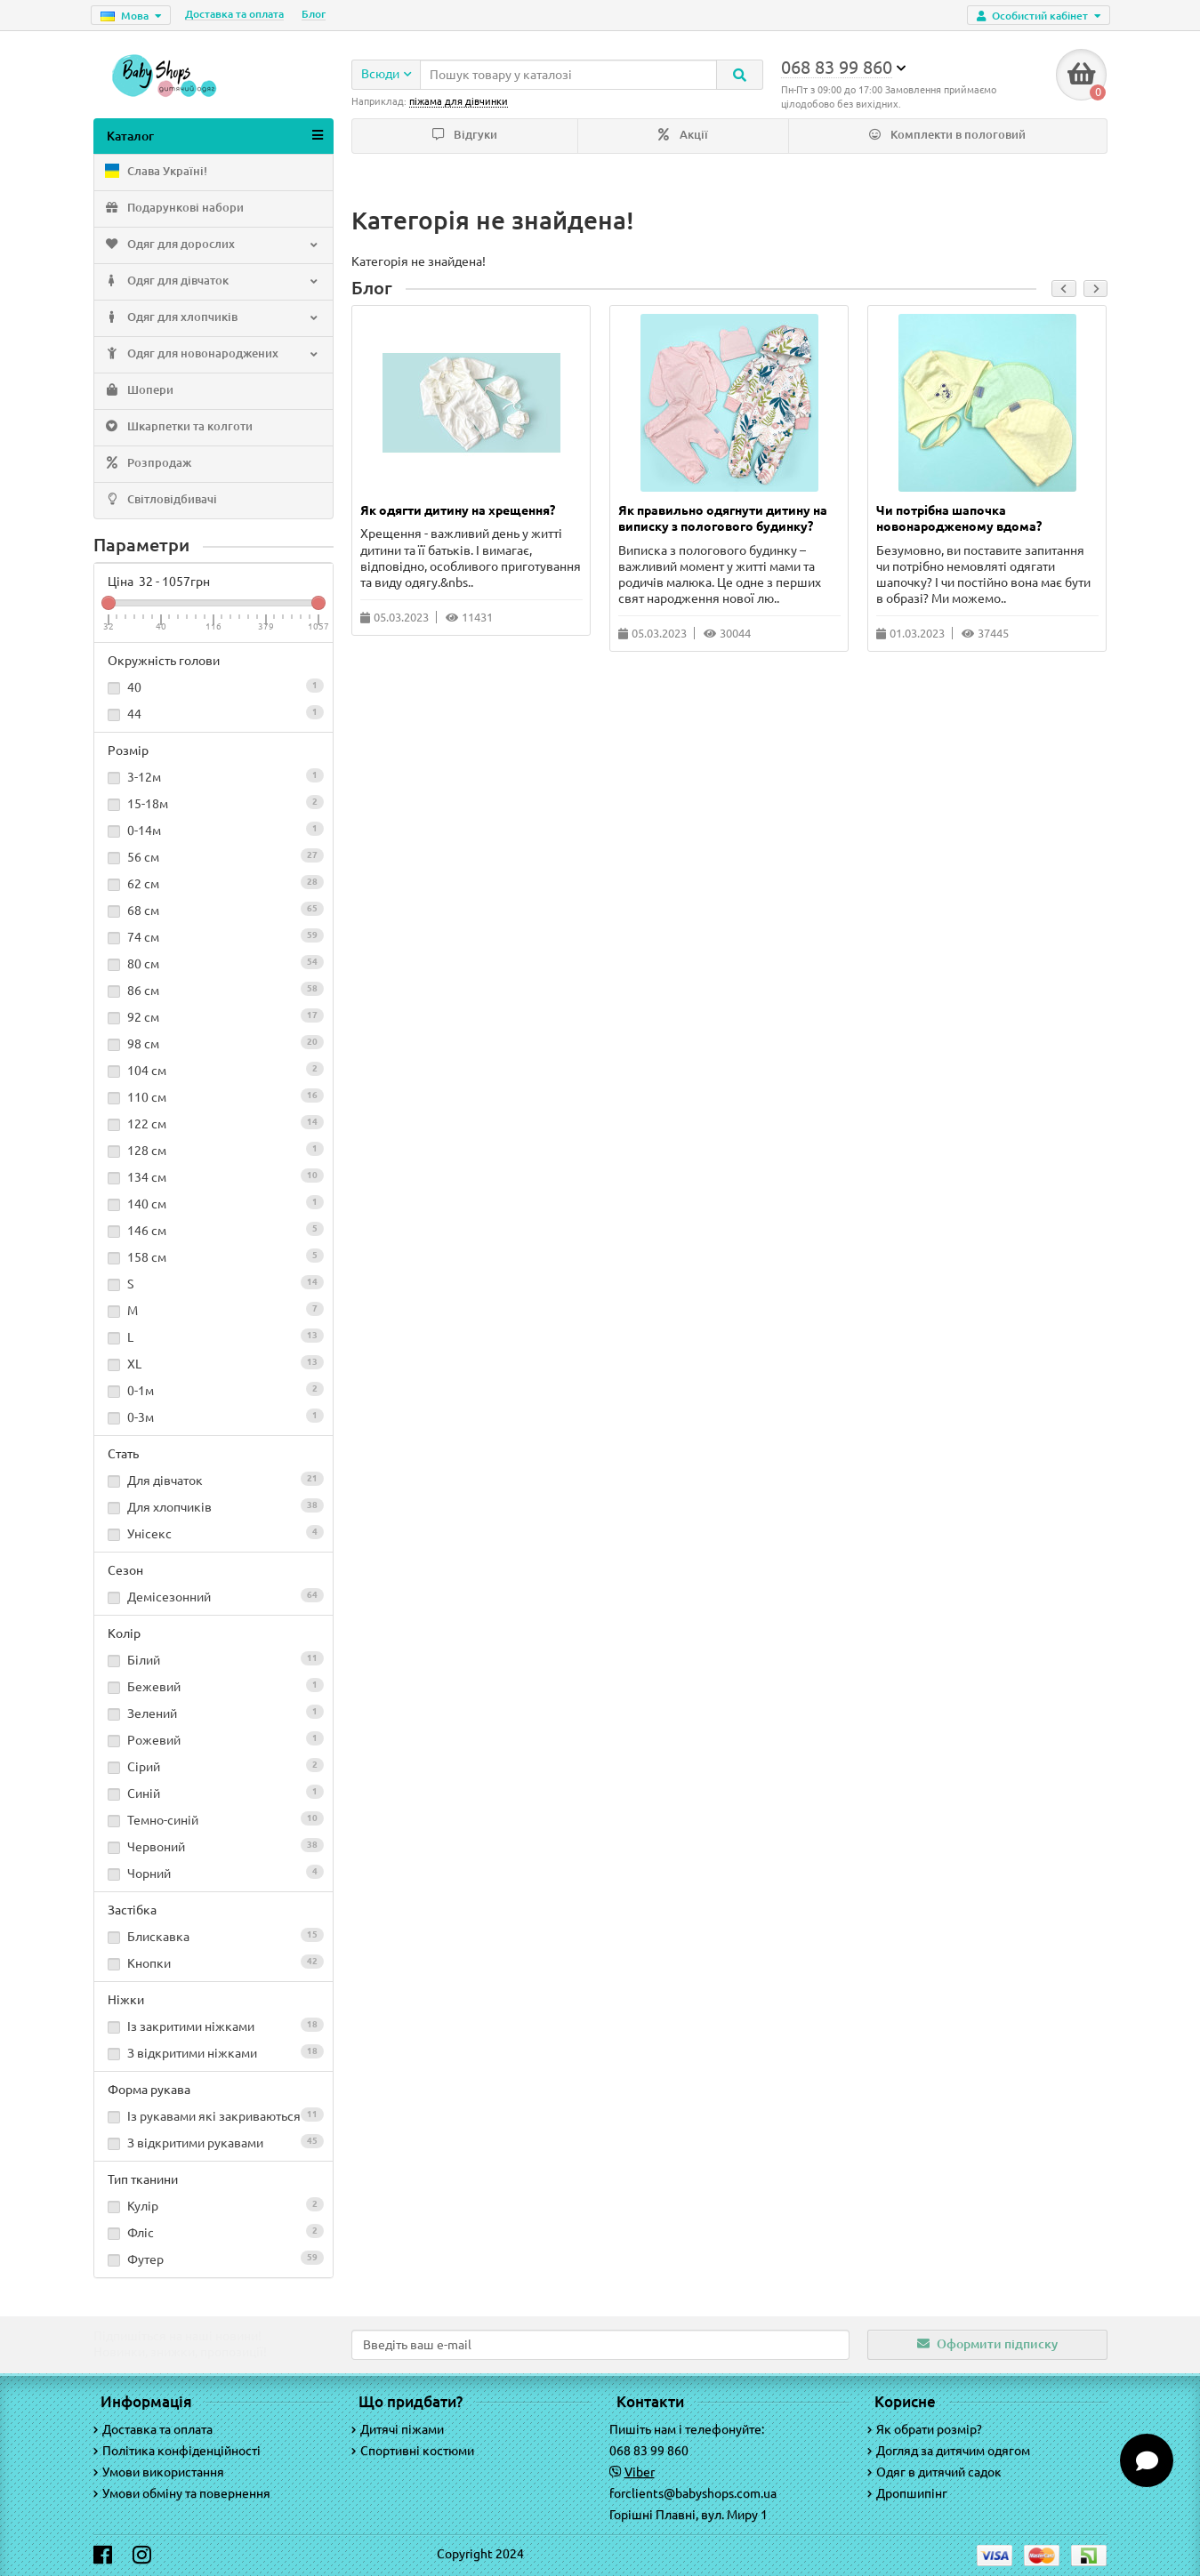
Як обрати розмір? (924, 2429)
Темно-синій (213, 1822)
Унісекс (213, 1536)
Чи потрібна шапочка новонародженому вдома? (959, 520)
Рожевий (213, 1742)
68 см (213, 912)
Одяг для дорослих (211, 247)
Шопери (138, 393)
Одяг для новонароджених (211, 356)
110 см (213, 1099)
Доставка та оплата (234, 14)
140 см (213, 1206)
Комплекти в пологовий (947, 136)
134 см (213, 1179)
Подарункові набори (173, 211)
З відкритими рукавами (213, 2145)
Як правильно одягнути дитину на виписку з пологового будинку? (722, 520)
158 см (213, 1259)
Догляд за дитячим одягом (948, 2451)
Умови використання (158, 2472)
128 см (213, 1152)
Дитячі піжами (397, 2429)
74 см (213, 939)
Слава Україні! (155, 174)
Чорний (213, 1875)
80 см (213, 966)
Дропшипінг (907, 2493)
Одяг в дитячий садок (934, 2472)
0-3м (213, 1419)
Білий (213, 1662)
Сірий (213, 1769)
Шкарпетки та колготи (178, 429)
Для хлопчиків (213, 1509)
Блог (314, 14)
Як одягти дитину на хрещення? (457, 512)
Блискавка (213, 1938)
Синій (213, 1795)
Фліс (213, 2235)
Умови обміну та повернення (181, 2493)
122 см (213, 1126)
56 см (213, 859)
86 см (213, 992)
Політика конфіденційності (177, 2451)
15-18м (213, 806)
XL (213, 1366)
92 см (213, 1019)
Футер (213, 2261)
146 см (213, 1232)
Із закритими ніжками (213, 2028)
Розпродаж (147, 466)
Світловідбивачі (160, 502)
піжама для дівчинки (458, 101)
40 (213, 689)
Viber (639, 2472)
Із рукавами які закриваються (213, 2118)
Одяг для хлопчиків (211, 320)
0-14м (213, 832)
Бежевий (213, 1689)
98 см (213, 1046)
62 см (213, 886)
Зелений (213, 1715)
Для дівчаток (213, 1482)
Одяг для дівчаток (211, 284)
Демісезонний (213, 1599)
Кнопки (213, 1965)
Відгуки (464, 136)
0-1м (213, 1392)
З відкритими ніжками (213, 2055)
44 (213, 716)
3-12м (213, 779)
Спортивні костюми (412, 2451)
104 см (213, 1072)
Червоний (213, 1849)
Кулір (213, 2208)
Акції (683, 136)
